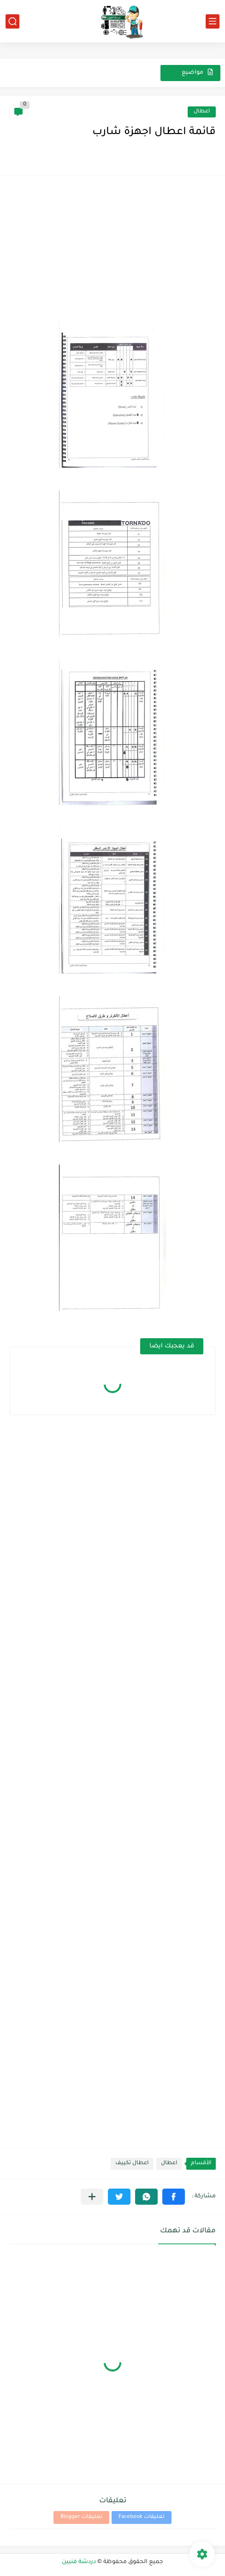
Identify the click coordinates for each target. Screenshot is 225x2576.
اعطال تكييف (131, 2163)
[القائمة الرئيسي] (212, 21)
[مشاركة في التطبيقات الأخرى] (92, 2197)
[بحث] (12, 21)
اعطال (202, 112)
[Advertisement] (112, 249)
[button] (173, 2197)
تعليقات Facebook (141, 2517)
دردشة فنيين (79, 2562)
